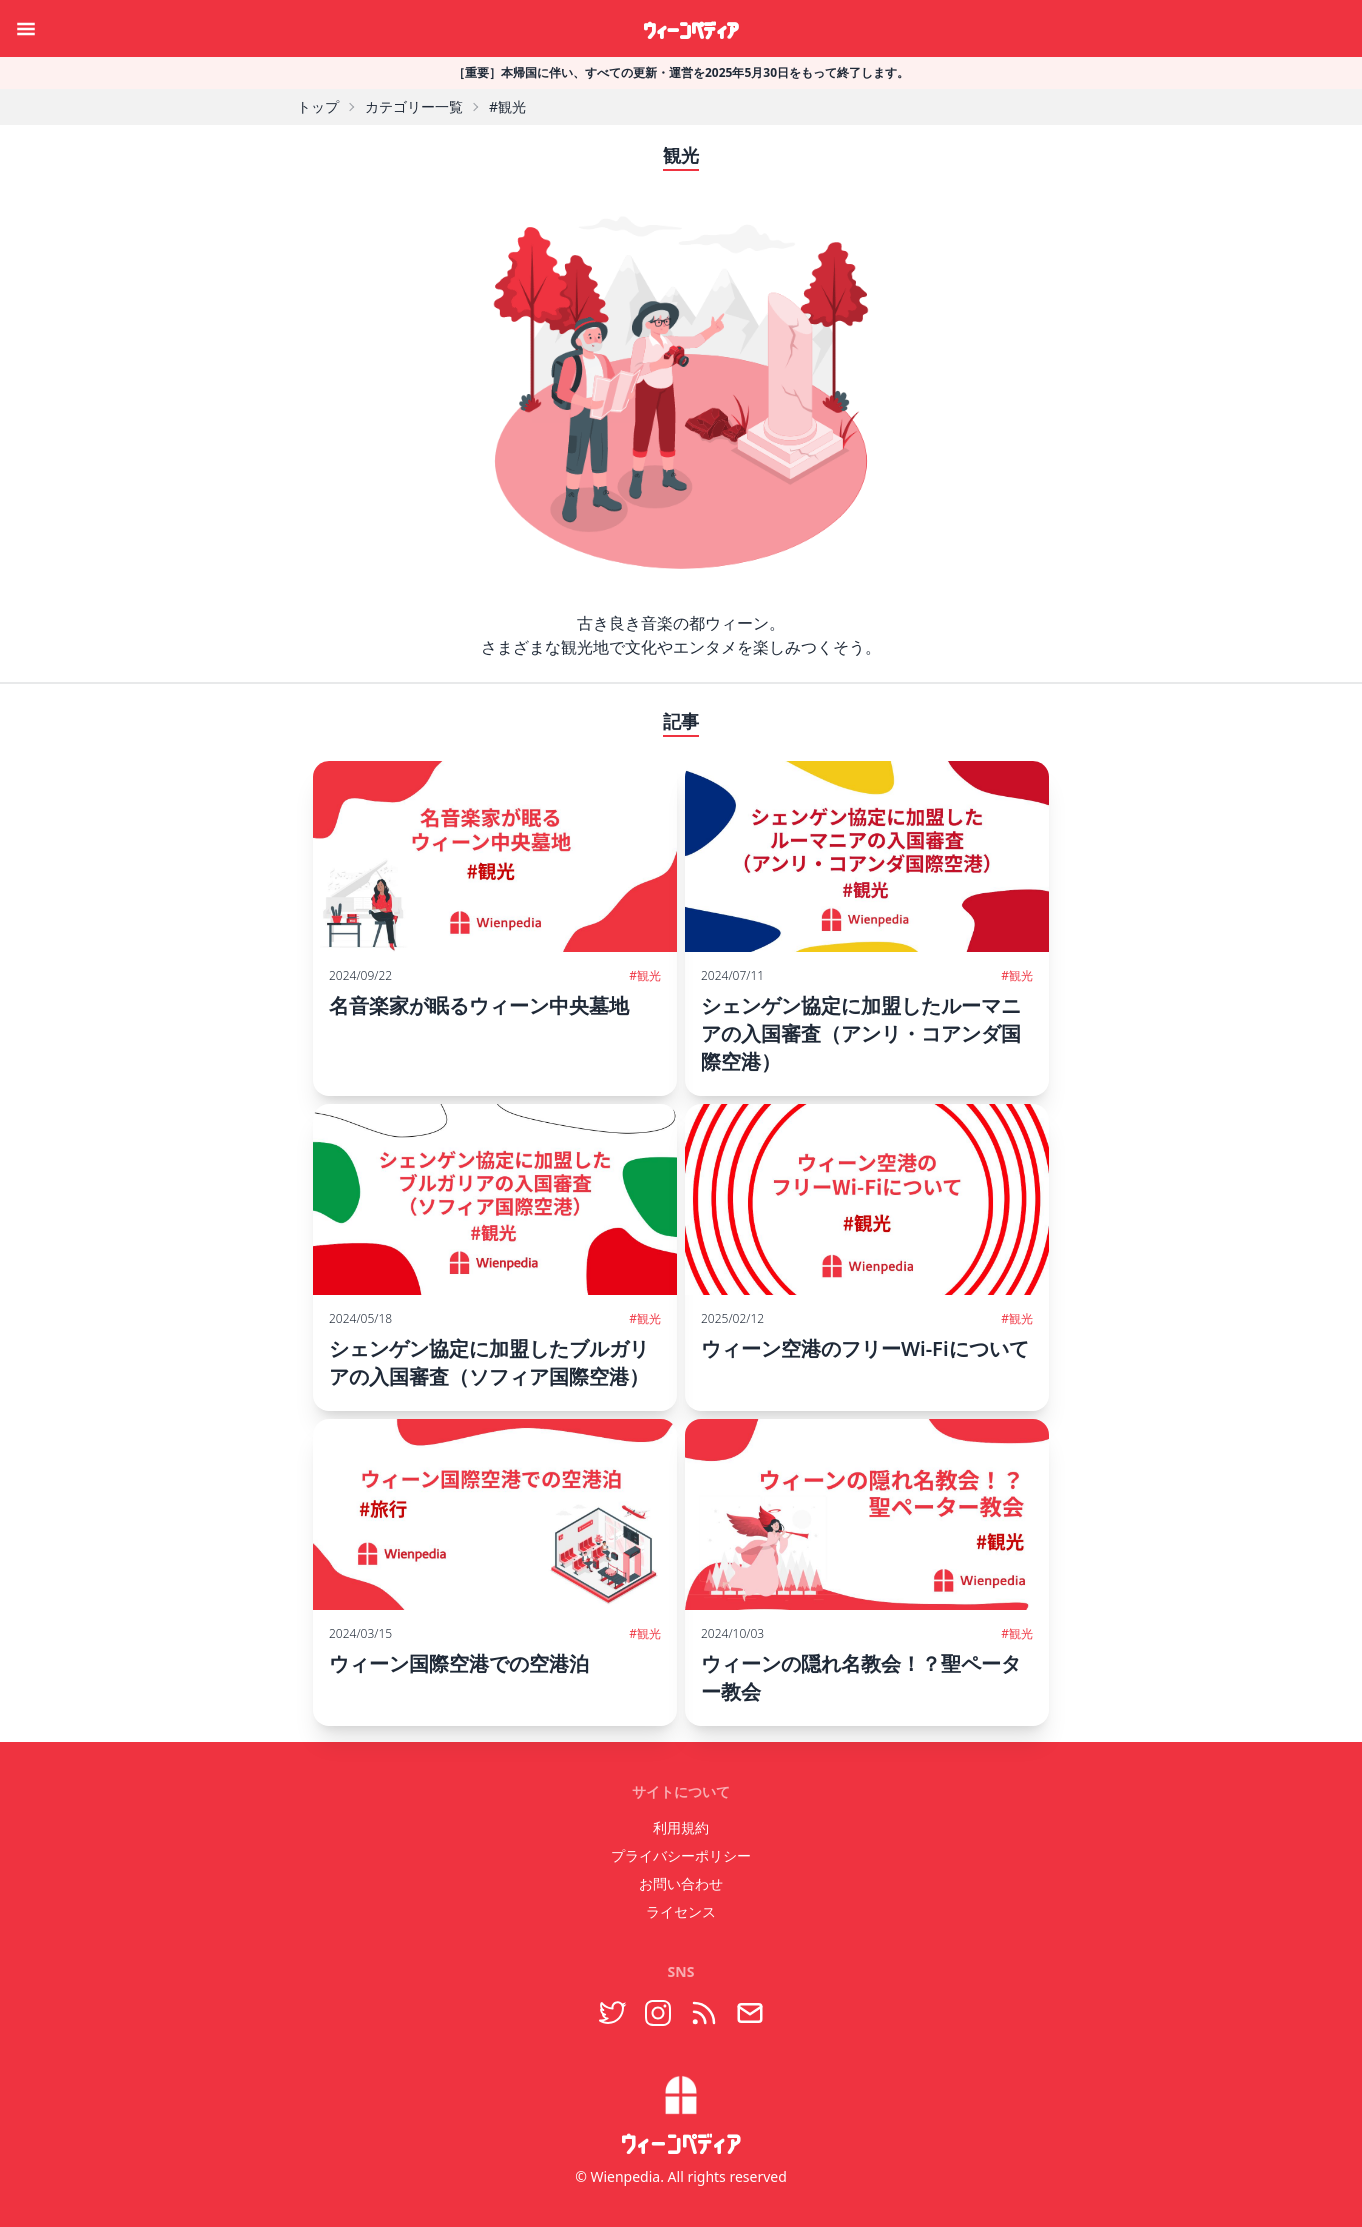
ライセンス (681, 1911)
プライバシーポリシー (681, 1855)
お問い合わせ (681, 1883)
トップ (318, 106)
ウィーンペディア (691, 28)
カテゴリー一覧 (414, 106)
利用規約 (681, 1827)
